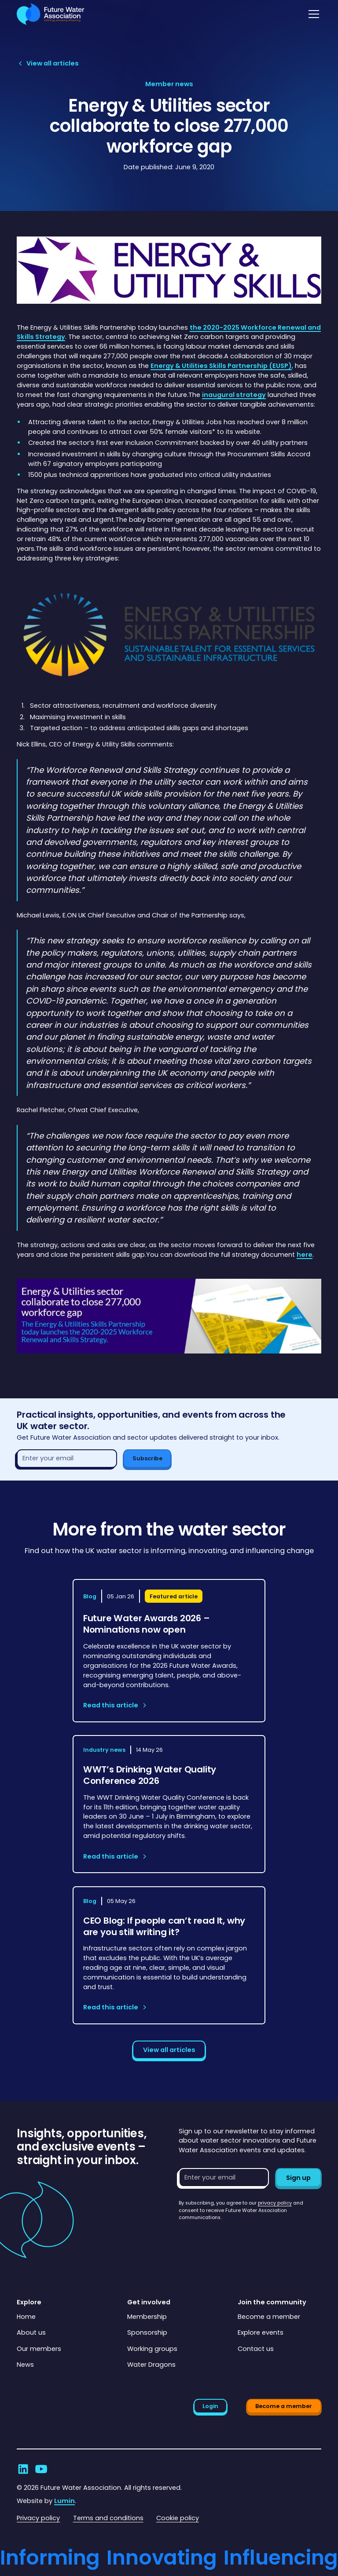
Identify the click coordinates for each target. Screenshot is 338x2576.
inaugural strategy (234, 394)
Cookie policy (177, 2518)
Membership (147, 2316)
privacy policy (275, 2203)
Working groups (152, 2348)
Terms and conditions (108, 2518)
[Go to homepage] (50, 14)
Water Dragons (151, 2364)
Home (26, 2316)
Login (210, 2406)
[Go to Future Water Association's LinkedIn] (23, 2469)
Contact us (256, 2348)
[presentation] (245, 2239)
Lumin (64, 2500)
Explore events (260, 2332)
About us (31, 2332)
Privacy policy (38, 2518)
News (25, 2364)
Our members (39, 2348)
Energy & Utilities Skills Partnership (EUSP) (221, 365)
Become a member (269, 2316)
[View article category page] (169, 84)
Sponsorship (147, 2332)
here (304, 1254)
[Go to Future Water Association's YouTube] (41, 2469)
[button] (312, 14)
